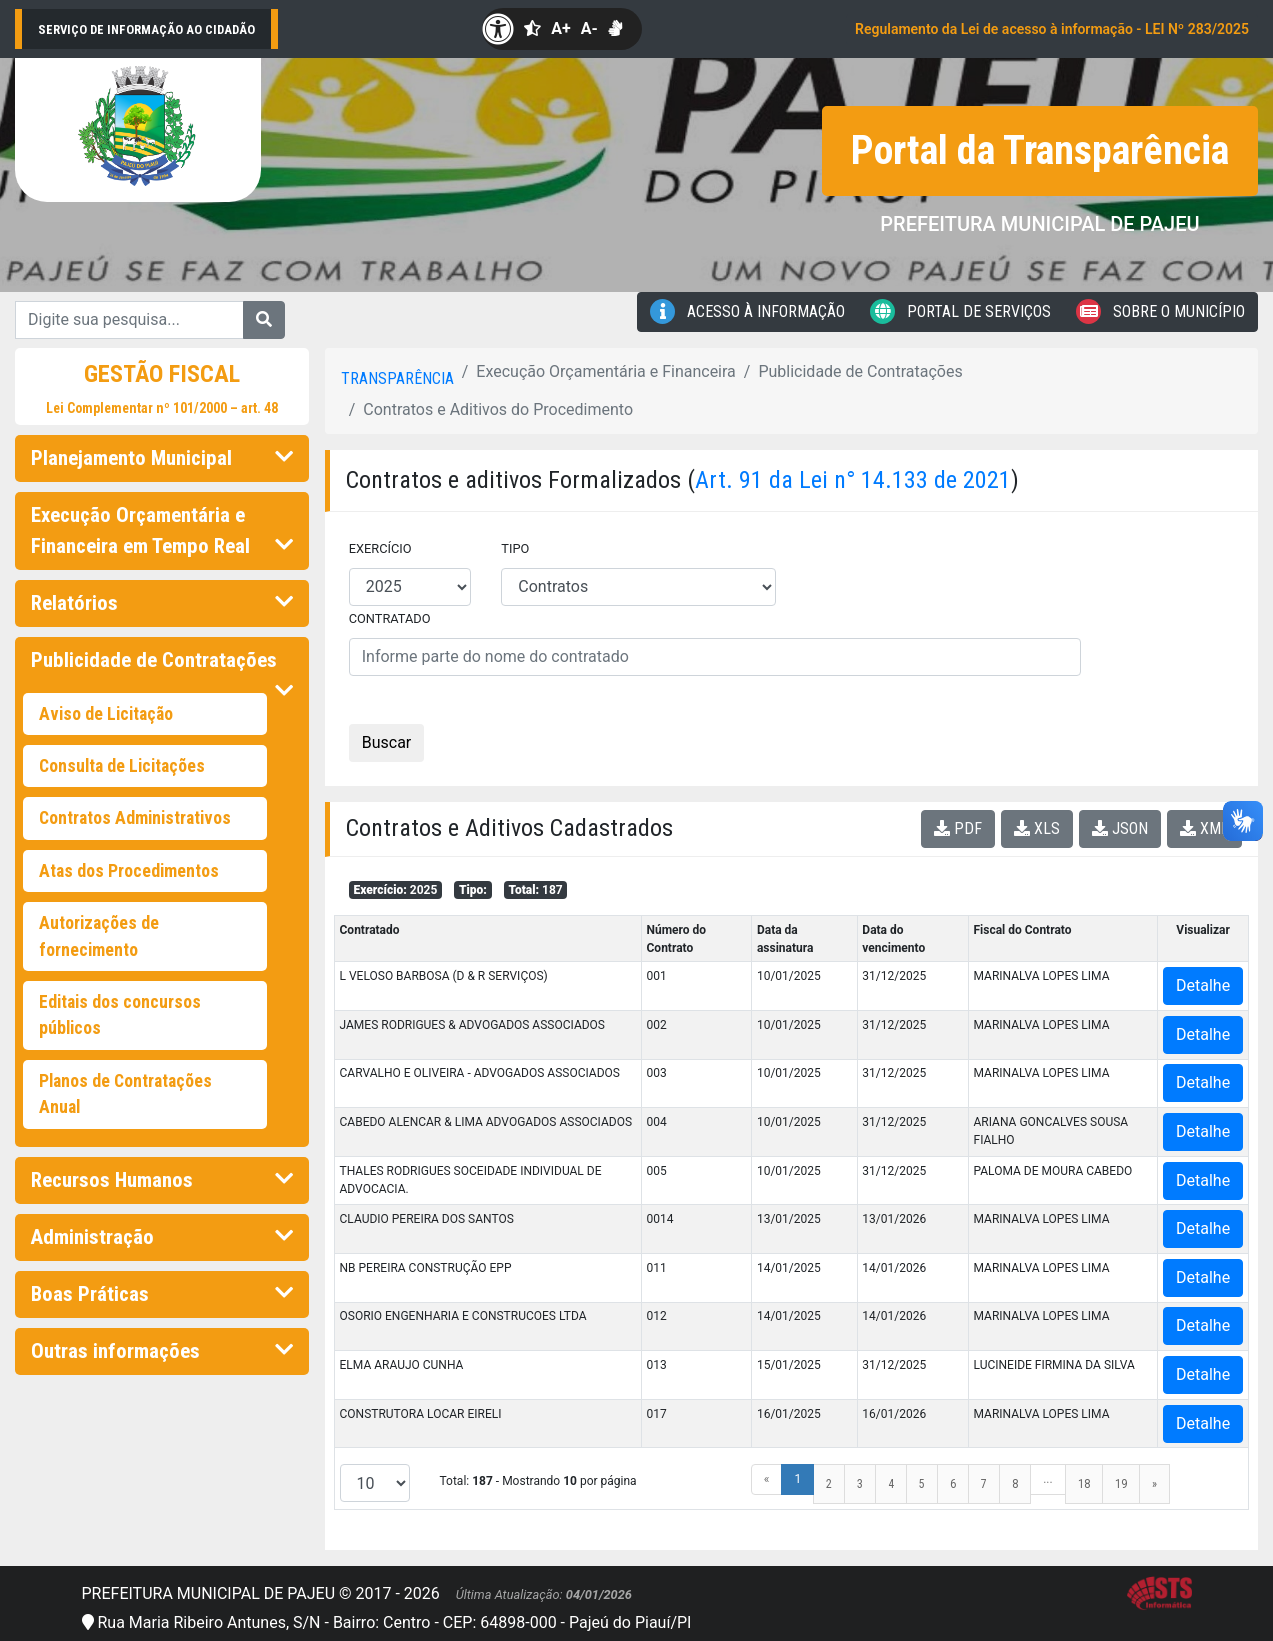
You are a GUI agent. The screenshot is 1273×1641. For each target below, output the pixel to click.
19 (1121, 1484)
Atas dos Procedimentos (129, 871)
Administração (162, 1237)
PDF (958, 828)
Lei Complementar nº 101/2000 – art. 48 (162, 408)
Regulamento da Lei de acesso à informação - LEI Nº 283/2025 (1052, 29)
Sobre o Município (1160, 311)
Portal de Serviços (960, 311)
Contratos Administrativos (135, 818)
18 (1084, 1484)
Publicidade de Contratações (162, 666)
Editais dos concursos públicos (120, 1015)
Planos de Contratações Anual (125, 1094)
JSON (1120, 828)
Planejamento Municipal (162, 458)
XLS (1037, 828)
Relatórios (162, 603)
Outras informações (162, 1351)
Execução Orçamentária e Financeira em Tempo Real (162, 530)
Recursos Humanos (162, 1180)
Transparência (397, 378)
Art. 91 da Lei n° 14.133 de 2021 (853, 480)
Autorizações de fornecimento (99, 936)
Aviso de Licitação (106, 714)
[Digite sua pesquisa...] (129, 320)
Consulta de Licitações (122, 766)
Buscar (387, 742)
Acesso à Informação (747, 311)
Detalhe (1203, 985)
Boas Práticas (162, 1294)
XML (1204, 828)
